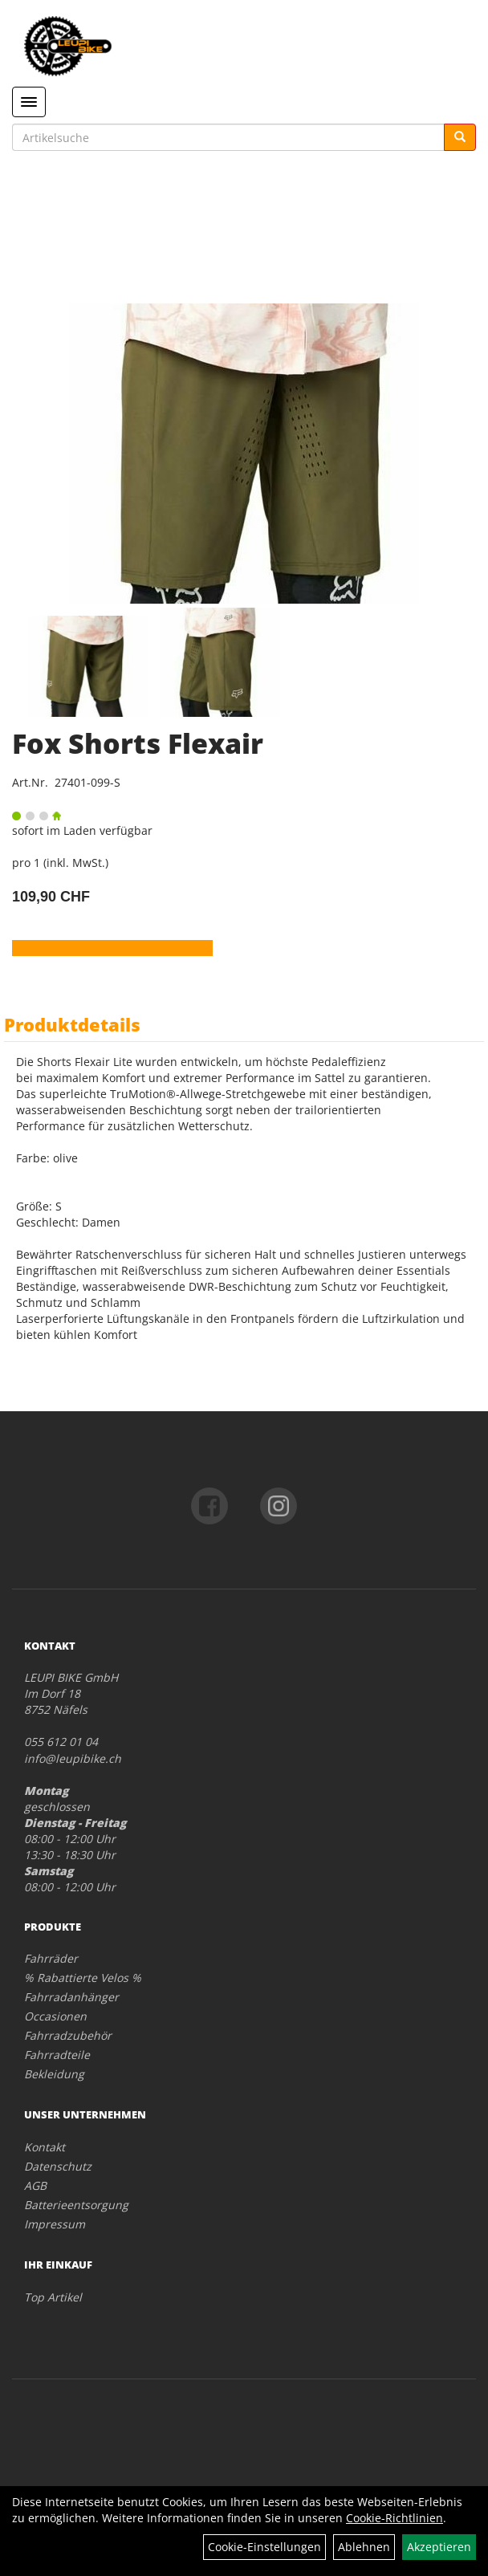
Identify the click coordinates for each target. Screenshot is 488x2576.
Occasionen (55, 2016)
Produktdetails (72, 1024)
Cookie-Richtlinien (394, 2517)
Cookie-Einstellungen (264, 2546)
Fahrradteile (57, 2054)
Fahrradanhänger (71, 1996)
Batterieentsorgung (76, 2204)
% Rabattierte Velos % (82, 1977)
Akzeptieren (439, 2546)
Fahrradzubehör (68, 2035)
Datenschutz (58, 2166)
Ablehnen (364, 2546)
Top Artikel (53, 2297)
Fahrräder (51, 1958)
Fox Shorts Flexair (137, 743)
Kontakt (44, 2147)
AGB (35, 2185)
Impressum (54, 2224)
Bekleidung (54, 2074)
